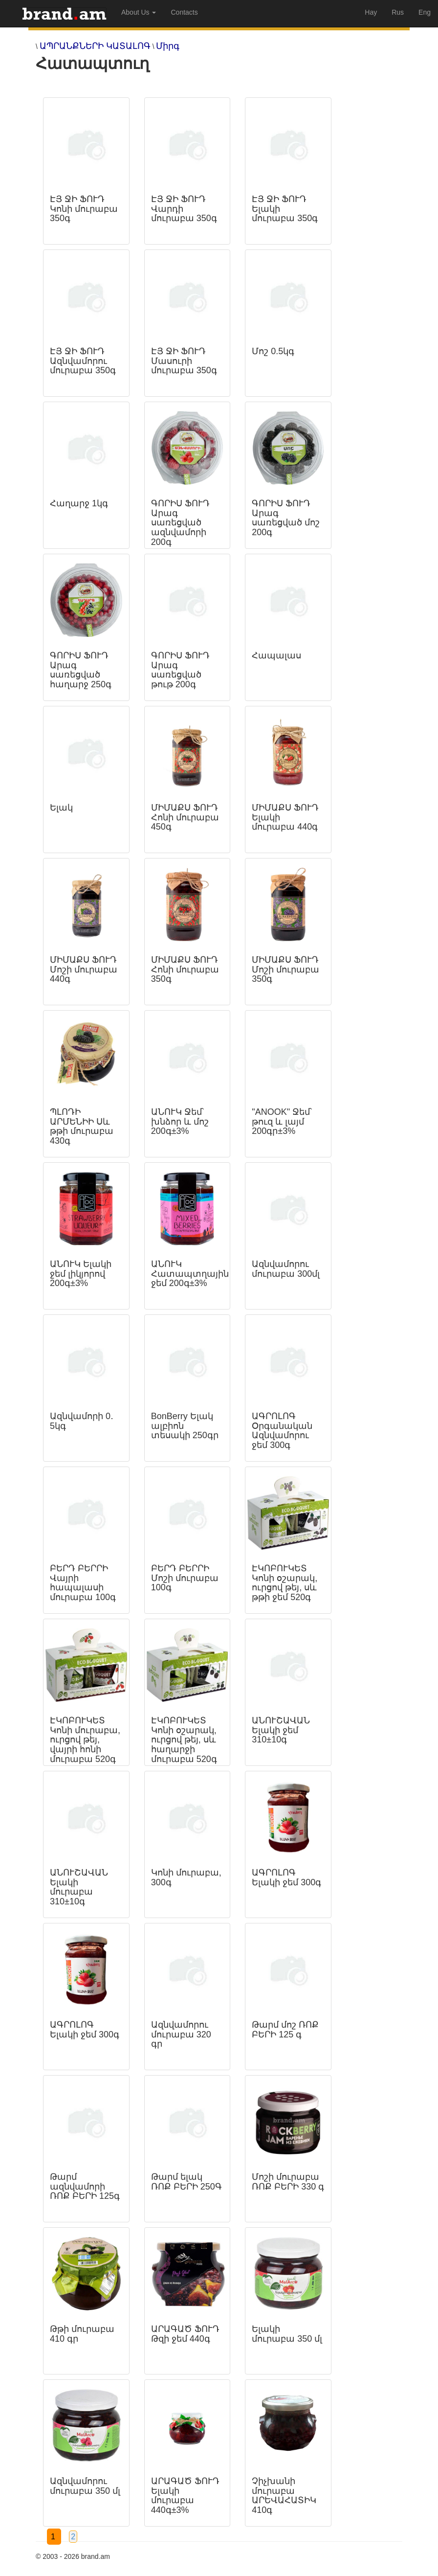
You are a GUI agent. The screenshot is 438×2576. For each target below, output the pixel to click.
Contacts (184, 12)
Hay (371, 12)
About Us (138, 12)
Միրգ (167, 46)
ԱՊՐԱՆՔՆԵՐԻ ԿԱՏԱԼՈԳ (95, 46)
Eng (424, 12)
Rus (398, 12)
